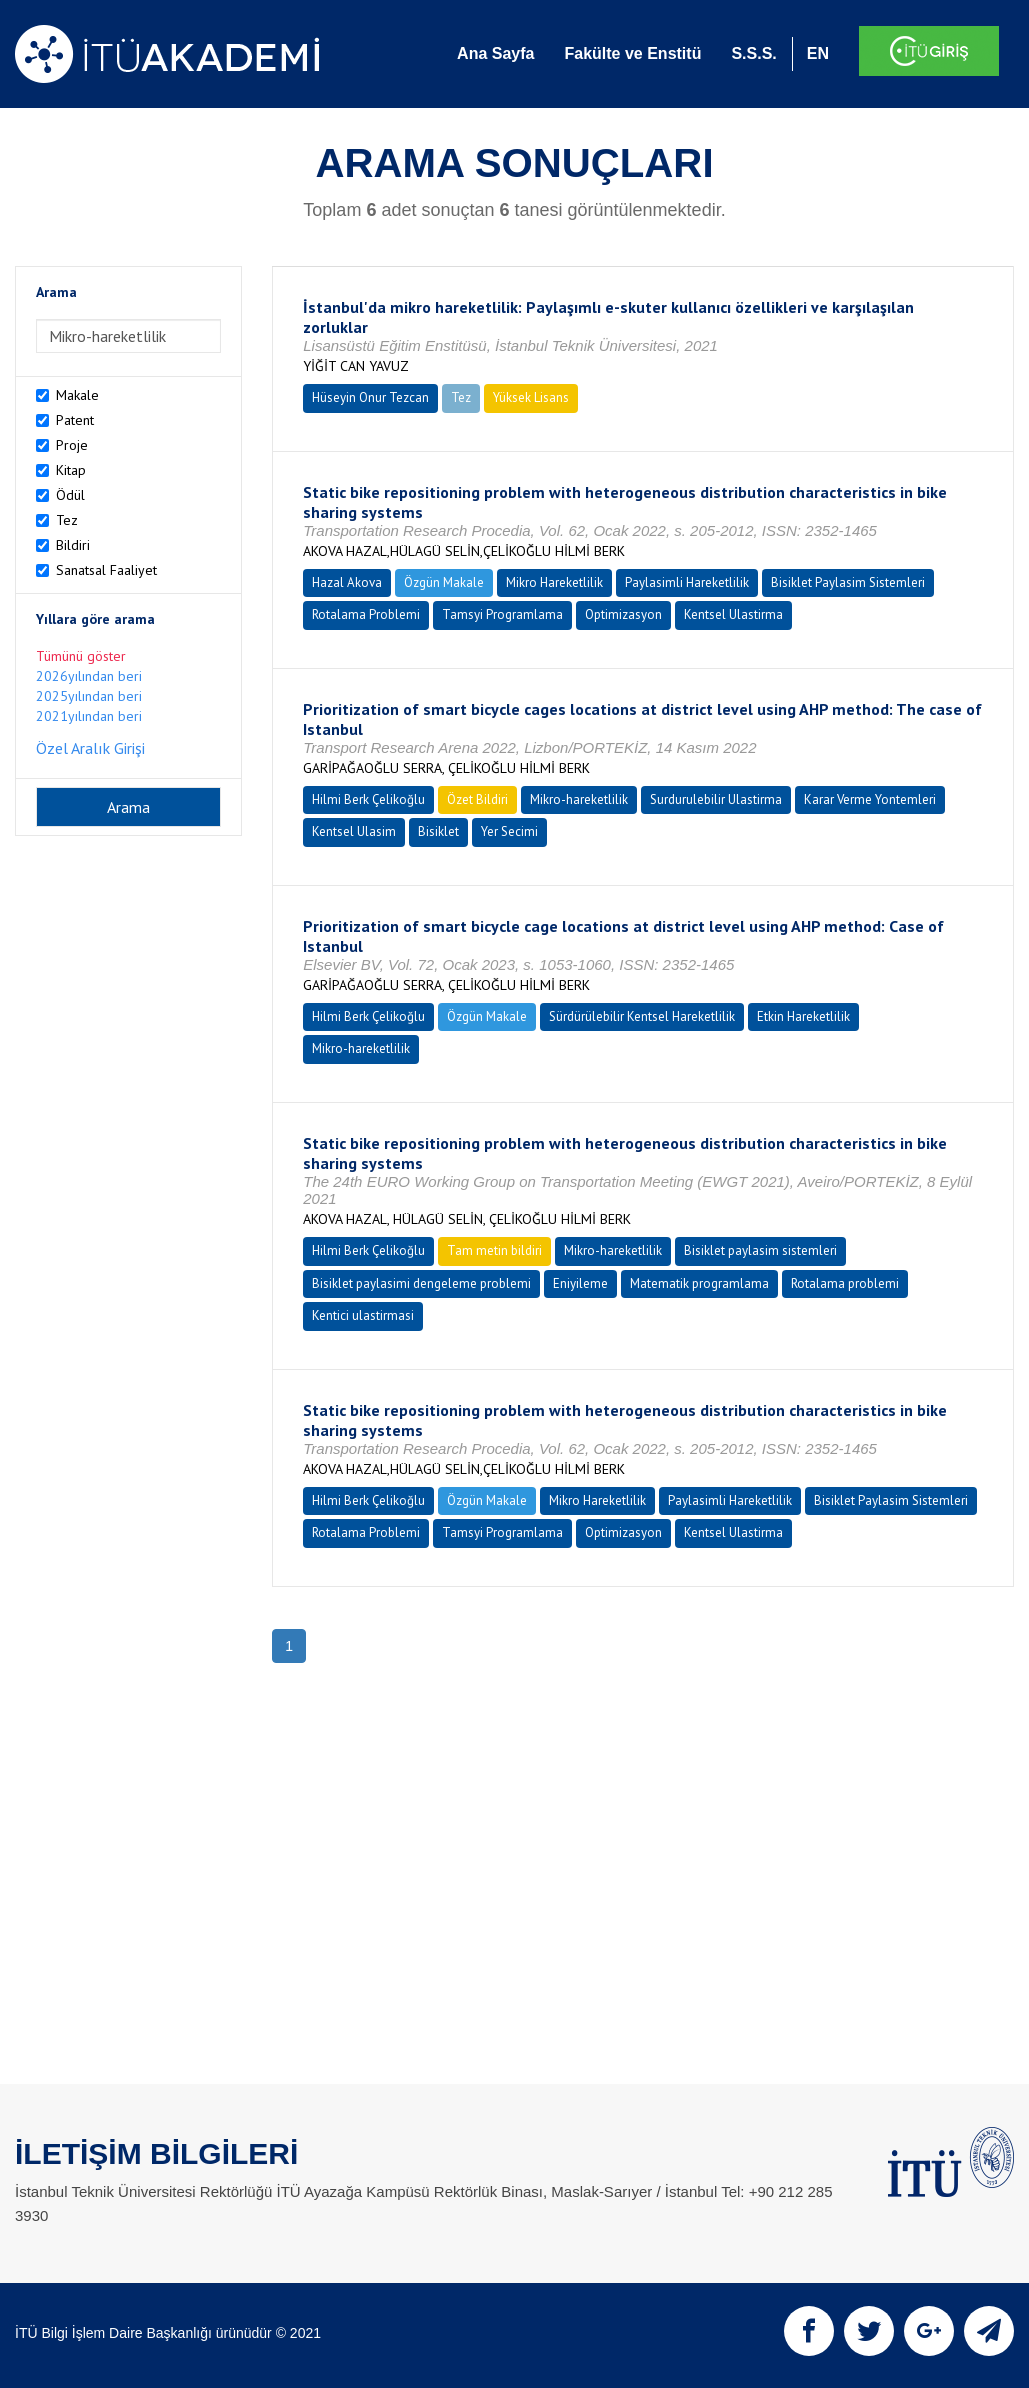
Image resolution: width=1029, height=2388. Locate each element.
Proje (72, 445)
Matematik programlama (699, 1283)
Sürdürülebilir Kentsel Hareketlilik (642, 1016)
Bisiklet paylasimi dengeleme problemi (421, 1283)
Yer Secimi (509, 831)
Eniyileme (580, 1283)
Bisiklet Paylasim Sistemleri (848, 582)
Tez (67, 520)
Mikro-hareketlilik (579, 799)
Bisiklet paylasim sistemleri (760, 1250)
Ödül (70, 495)
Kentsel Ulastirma (733, 614)
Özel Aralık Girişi (90, 748)
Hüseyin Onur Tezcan (370, 397)
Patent (75, 420)
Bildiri (73, 545)
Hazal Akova (347, 582)
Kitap (71, 470)
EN (818, 53)
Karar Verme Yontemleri (870, 799)
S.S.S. (753, 53)
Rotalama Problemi (366, 614)
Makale (77, 395)
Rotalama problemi (845, 1283)
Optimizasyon (623, 614)
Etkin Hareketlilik (803, 1016)
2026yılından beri (89, 676)
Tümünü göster (81, 656)
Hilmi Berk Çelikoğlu (368, 799)
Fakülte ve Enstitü (632, 53)
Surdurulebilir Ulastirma (716, 799)
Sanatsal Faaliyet (106, 570)
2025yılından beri (89, 696)
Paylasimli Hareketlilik (687, 582)
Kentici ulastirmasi (363, 1315)
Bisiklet (438, 831)
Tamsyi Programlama (502, 614)
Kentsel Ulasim (354, 831)
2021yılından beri (89, 716)
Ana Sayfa (495, 53)
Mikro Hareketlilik (554, 582)
